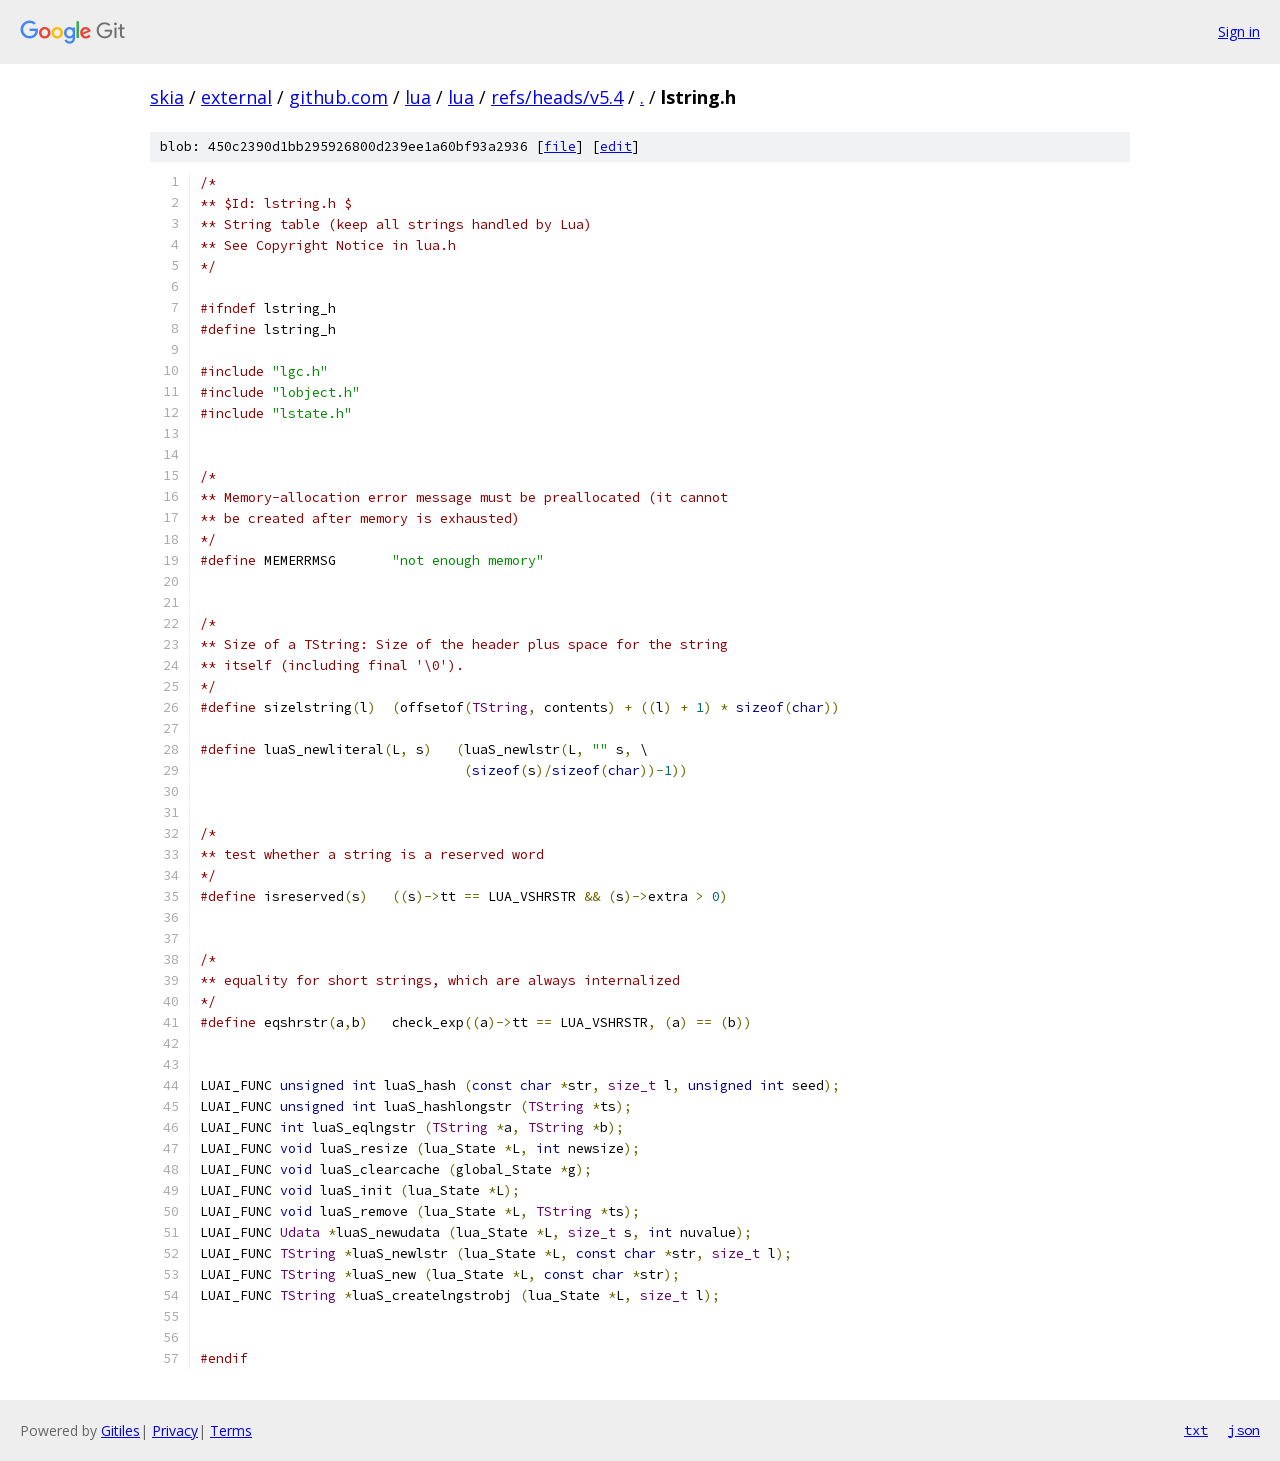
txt (1196, 1430)
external (236, 97)
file (560, 146)
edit (616, 146)
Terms (231, 1430)
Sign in (1239, 31)
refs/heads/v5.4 (557, 97)
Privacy (175, 1430)
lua (418, 97)
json (1244, 1430)
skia (167, 97)
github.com (338, 97)
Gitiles (120, 1430)
